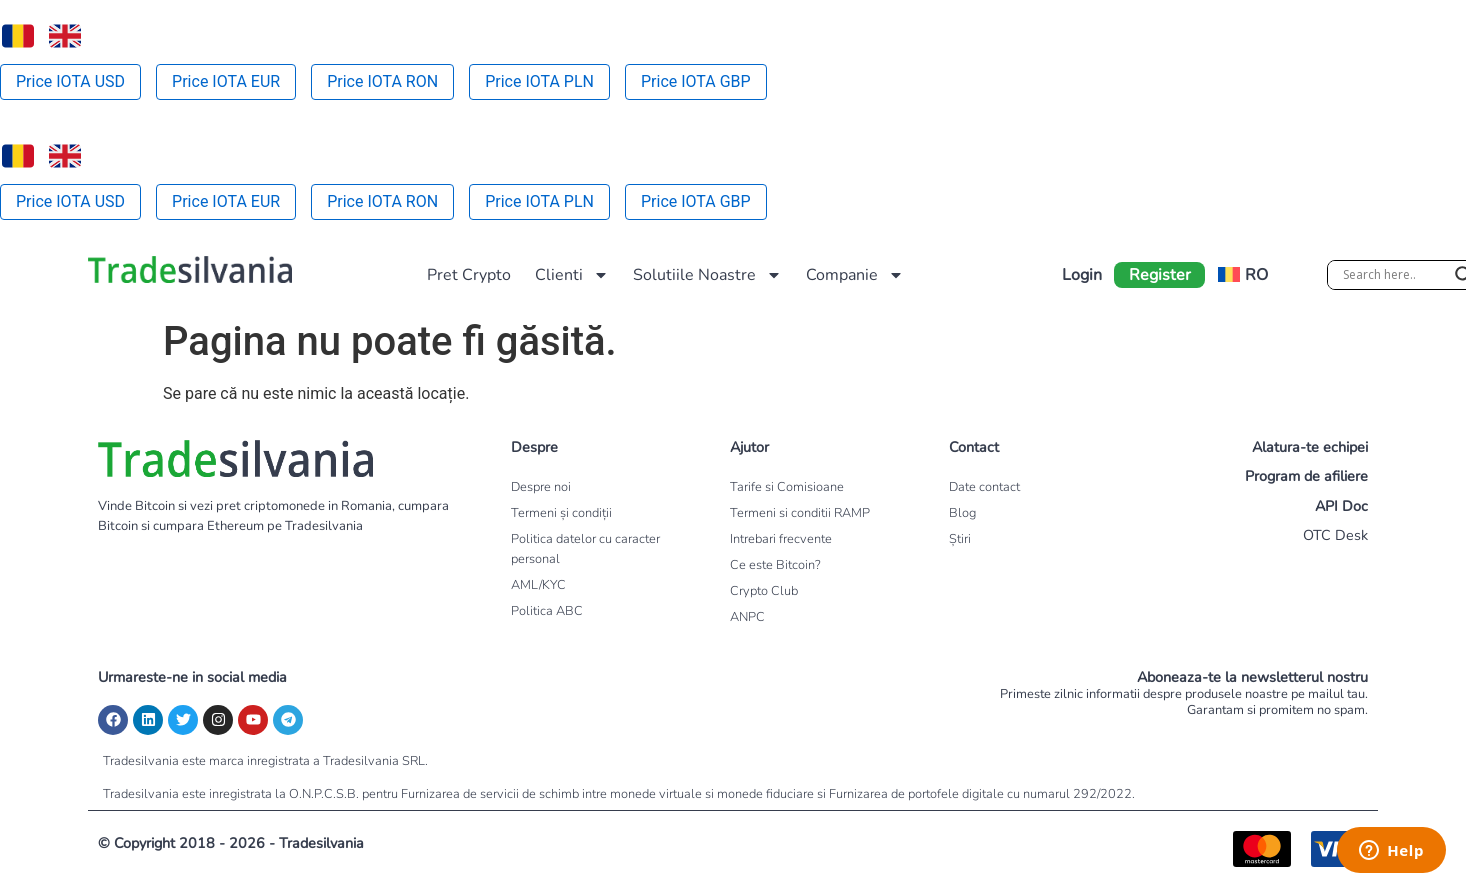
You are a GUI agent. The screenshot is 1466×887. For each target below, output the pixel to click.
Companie (855, 275)
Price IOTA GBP (696, 81)
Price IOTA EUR (226, 81)
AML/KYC (538, 585)
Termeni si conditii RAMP (800, 513)
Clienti (572, 275)
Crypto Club (764, 591)
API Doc (1341, 506)
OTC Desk (1335, 535)
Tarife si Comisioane (787, 487)
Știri (960, 539)
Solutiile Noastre (707, 275)
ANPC (747, 617)
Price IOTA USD (70, 81)
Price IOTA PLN (539, 81)
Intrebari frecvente (781, 539)
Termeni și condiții (561, 513)
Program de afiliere (1306, 476)
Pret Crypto (469, 275)
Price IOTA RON (382, 81)
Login (1082, 275)
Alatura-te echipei (1310, 447)
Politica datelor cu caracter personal (585, 549)
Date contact (984, 487)
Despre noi (541, 487)
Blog (962, 513)
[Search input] (1394, 275)
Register (1160, 275)
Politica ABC (547, 611)
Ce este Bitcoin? (775, 565)
